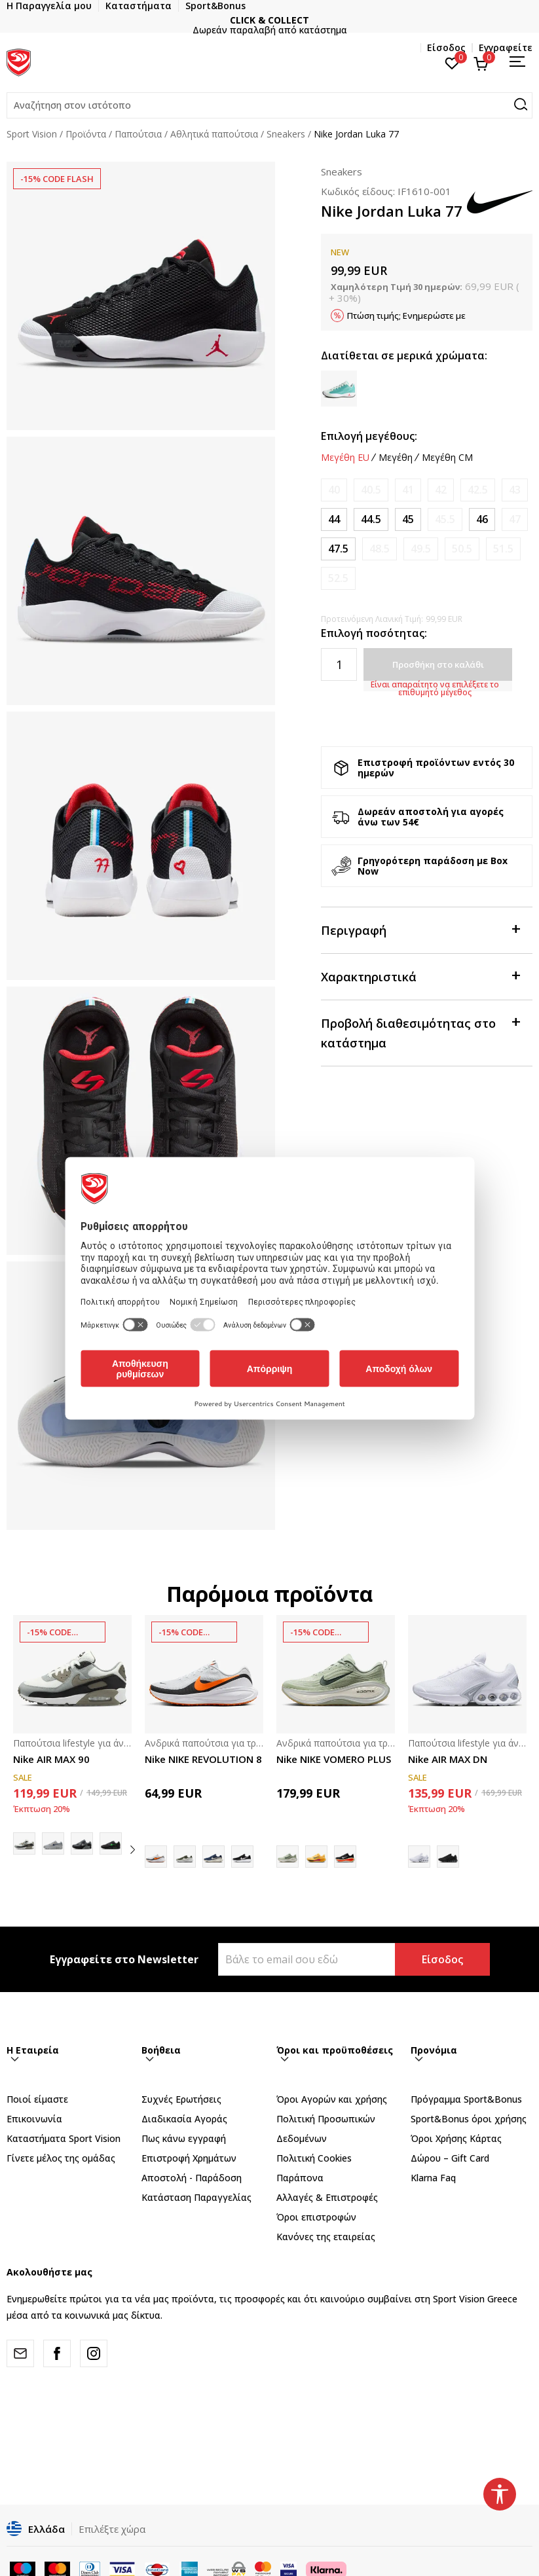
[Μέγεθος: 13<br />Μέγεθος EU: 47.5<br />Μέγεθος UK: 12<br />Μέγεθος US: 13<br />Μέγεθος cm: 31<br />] (338, 548)
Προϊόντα (85, 134)
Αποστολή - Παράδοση (191, 2177)
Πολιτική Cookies (314, 2158)
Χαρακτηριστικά (420, 976)
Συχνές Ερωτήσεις (181, 2099)
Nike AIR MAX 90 (51, 1759)
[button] (269, 105)
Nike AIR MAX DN (447, 1759)
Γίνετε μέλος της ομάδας (61, 2158)
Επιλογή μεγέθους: (369, 436)
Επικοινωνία (34, 2119)
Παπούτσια (138, 134)
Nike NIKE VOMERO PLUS (333, 1759)
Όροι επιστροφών (316, 2217)
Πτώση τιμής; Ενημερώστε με (406, 315)
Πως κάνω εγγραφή (183, 2138)
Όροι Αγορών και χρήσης (331, 2099)
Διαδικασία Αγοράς (184, 2119)
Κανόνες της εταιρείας (325, 2236)
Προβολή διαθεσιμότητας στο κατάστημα (420, 1032)
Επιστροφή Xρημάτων (188, 2158)
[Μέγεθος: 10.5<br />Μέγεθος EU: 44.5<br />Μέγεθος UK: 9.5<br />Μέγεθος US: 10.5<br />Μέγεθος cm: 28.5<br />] (371, 519)
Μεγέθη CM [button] (447, 457)
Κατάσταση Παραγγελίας (196, 2197)
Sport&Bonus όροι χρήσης (469, 2119)
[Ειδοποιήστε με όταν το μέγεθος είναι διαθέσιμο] (334, 490)
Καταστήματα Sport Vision (64, 2138)
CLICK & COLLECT (269, 20)
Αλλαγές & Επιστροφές (327, 2197)
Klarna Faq (433, 2177)
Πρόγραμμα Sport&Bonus (466, 2099)
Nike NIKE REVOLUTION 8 (203, 1759)
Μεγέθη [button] (396, 457)
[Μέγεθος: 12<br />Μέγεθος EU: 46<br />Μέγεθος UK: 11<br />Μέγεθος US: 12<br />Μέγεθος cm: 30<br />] (482, 519)
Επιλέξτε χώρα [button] (112, 2528)
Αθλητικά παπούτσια (214, 134)
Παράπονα (300, 2177)
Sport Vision (32, 134)
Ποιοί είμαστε (37, 2099)
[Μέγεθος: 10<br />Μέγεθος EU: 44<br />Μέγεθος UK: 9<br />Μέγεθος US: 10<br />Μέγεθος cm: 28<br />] (334, 519)
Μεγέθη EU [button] (345, 457)
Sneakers (286, 134)
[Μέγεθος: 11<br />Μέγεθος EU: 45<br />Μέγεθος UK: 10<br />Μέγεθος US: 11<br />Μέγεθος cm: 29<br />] (408, 519)
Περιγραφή (420, 929)
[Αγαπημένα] (452, 62)
